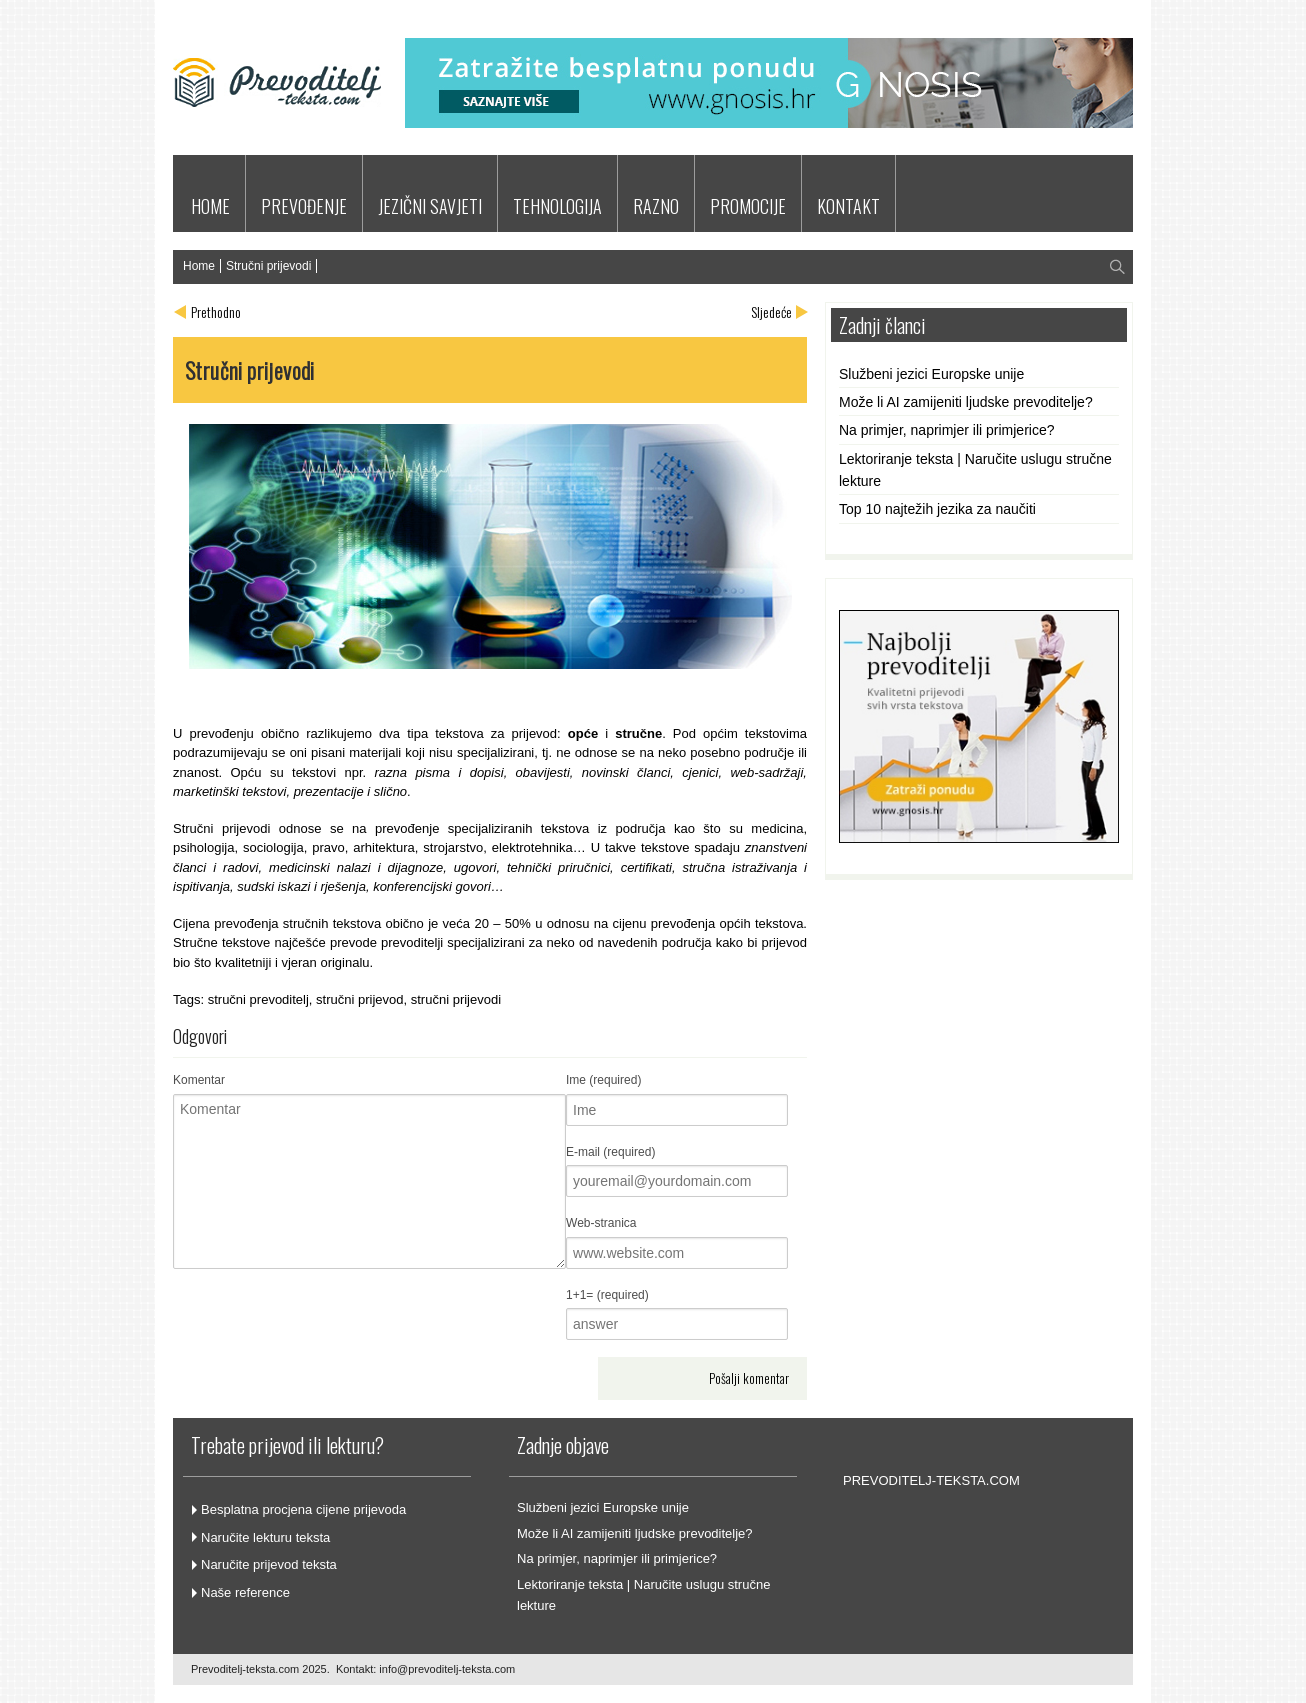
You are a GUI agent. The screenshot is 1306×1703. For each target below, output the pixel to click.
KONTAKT (848, 206)
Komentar (199, 1080)
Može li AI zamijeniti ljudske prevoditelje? (966, 402)
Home (199, 266)
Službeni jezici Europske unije (931, 374)
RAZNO (656, 206)
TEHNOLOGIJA (557, 206)
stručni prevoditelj (258, 999)
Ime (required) (603, 1080)
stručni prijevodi (456, 999)
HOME (210, 206)
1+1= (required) (607, 1295)
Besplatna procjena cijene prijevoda (303, 1509)
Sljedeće (771, 311)
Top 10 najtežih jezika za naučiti (937, 509)
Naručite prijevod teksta (269, 1564)
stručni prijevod (359, 999)
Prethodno (216, 311)
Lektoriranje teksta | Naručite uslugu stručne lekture (975, 470)
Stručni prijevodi (268, 266)
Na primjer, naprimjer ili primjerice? (947, 430)
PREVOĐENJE (304, 206)
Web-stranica (601, 1223)
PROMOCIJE (748, 206)
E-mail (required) (610, 1152)
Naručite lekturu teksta (265, 1537)
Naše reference (245, 1592)
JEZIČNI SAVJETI (430, 206)
